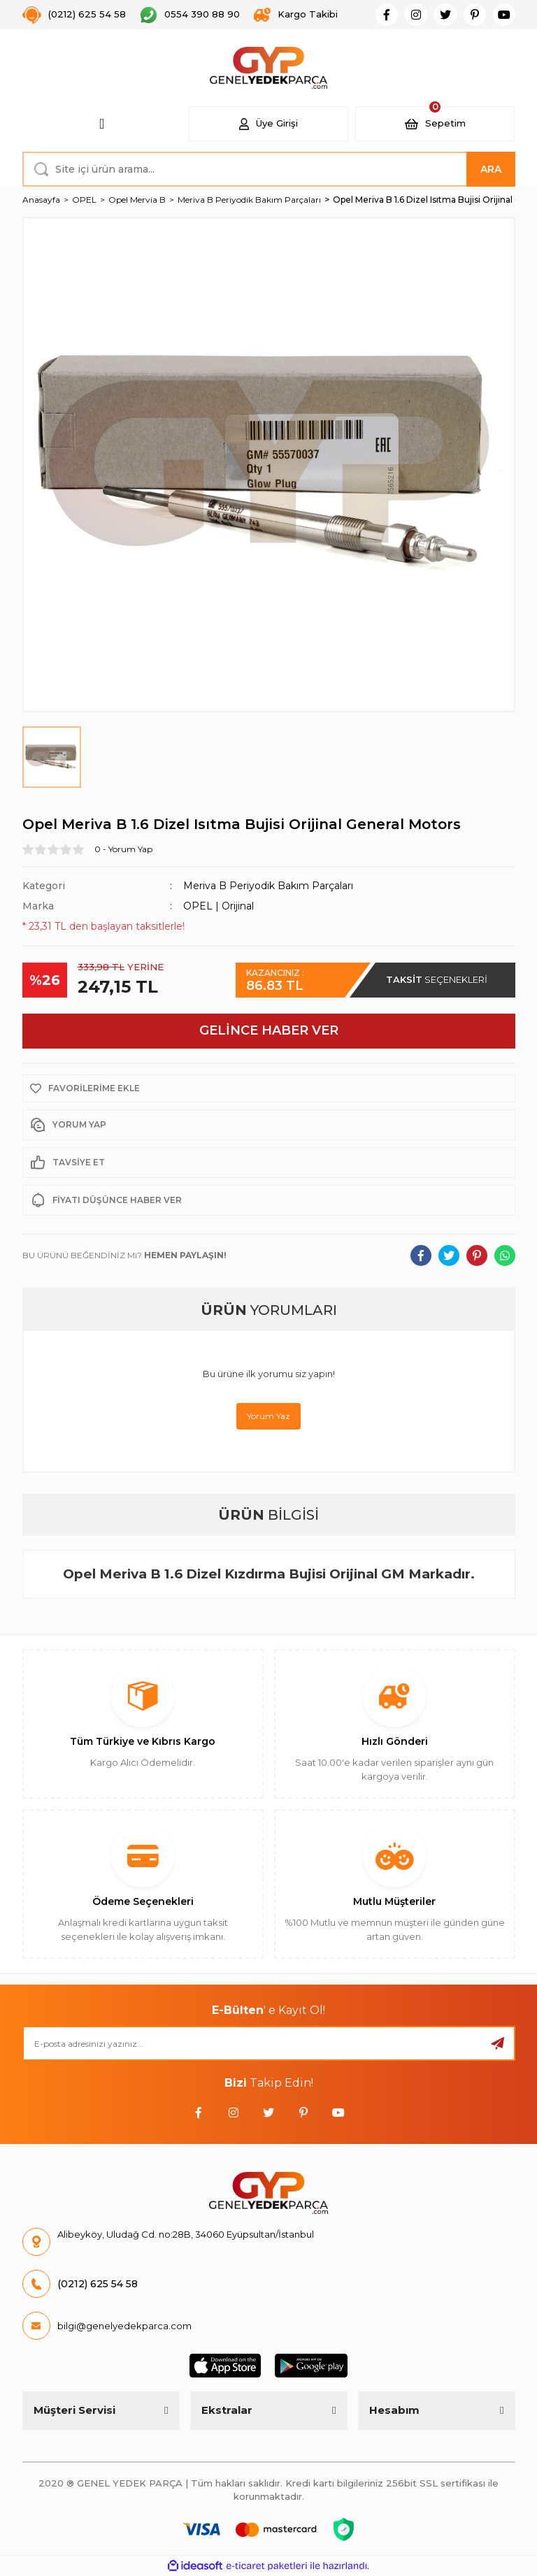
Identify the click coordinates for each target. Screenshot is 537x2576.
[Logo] (269, 68)
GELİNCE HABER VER (268, 1030)
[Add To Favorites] (268, 1088)
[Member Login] (268, 123)
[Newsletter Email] (268, 2043)
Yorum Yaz (268, 1416)
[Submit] (497, 2043)
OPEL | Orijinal (218, 906)
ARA (490, 169)
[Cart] (435, 123)
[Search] (268, 169)
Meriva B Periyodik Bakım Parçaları (268, 885)
